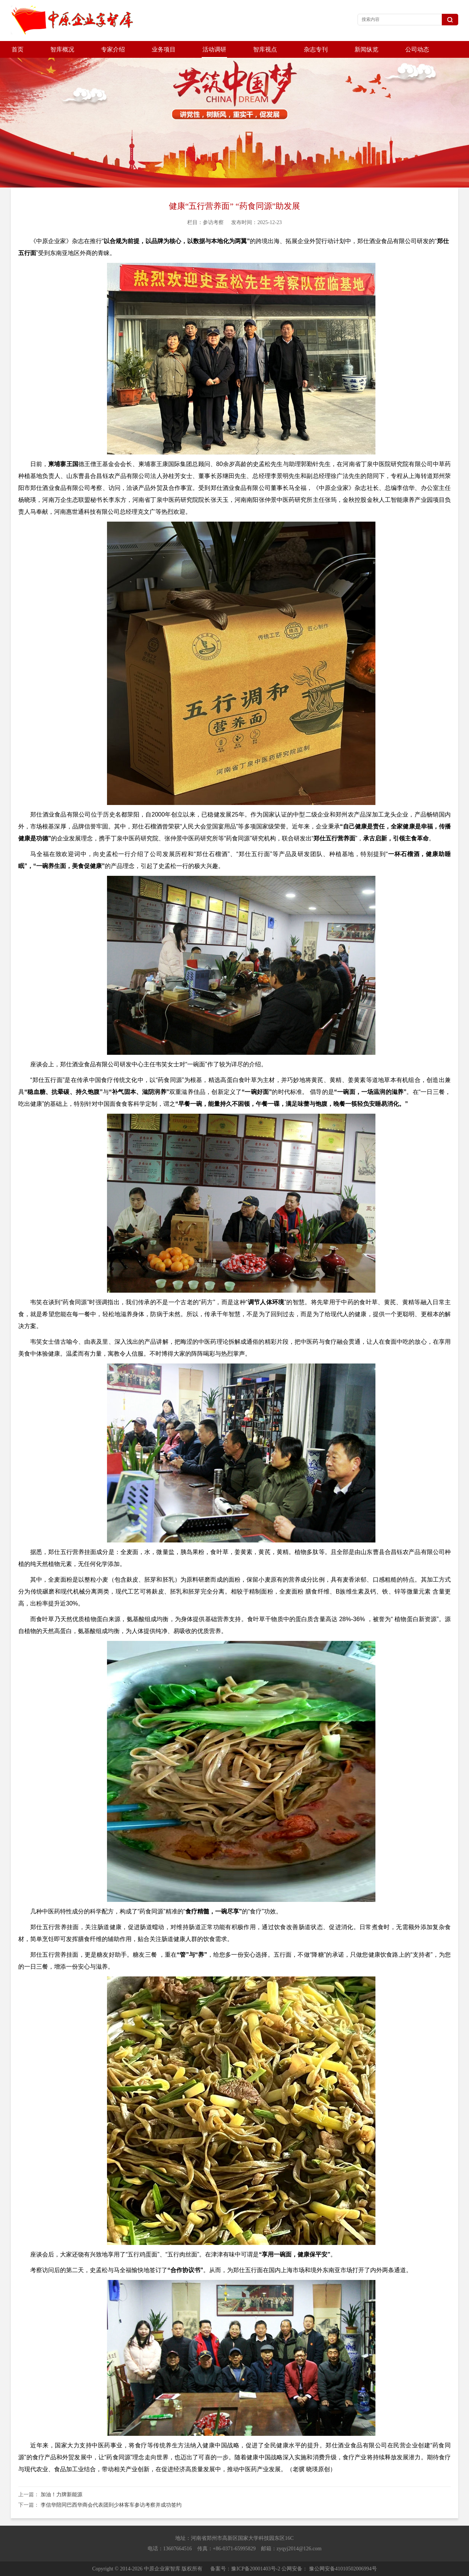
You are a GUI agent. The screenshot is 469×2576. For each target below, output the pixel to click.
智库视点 (265, 49)
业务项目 (164, 49)
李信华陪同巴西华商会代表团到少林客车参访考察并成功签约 (111, 2505)
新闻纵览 (366, 49)
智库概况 (62, 49)
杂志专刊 (316, 49)
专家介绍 (113, 49)
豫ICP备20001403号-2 (255, 2569)
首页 (17, 49)
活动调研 (214, 49)
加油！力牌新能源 (61, 2494)
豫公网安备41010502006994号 (343, 2569)
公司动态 (417, 49)
